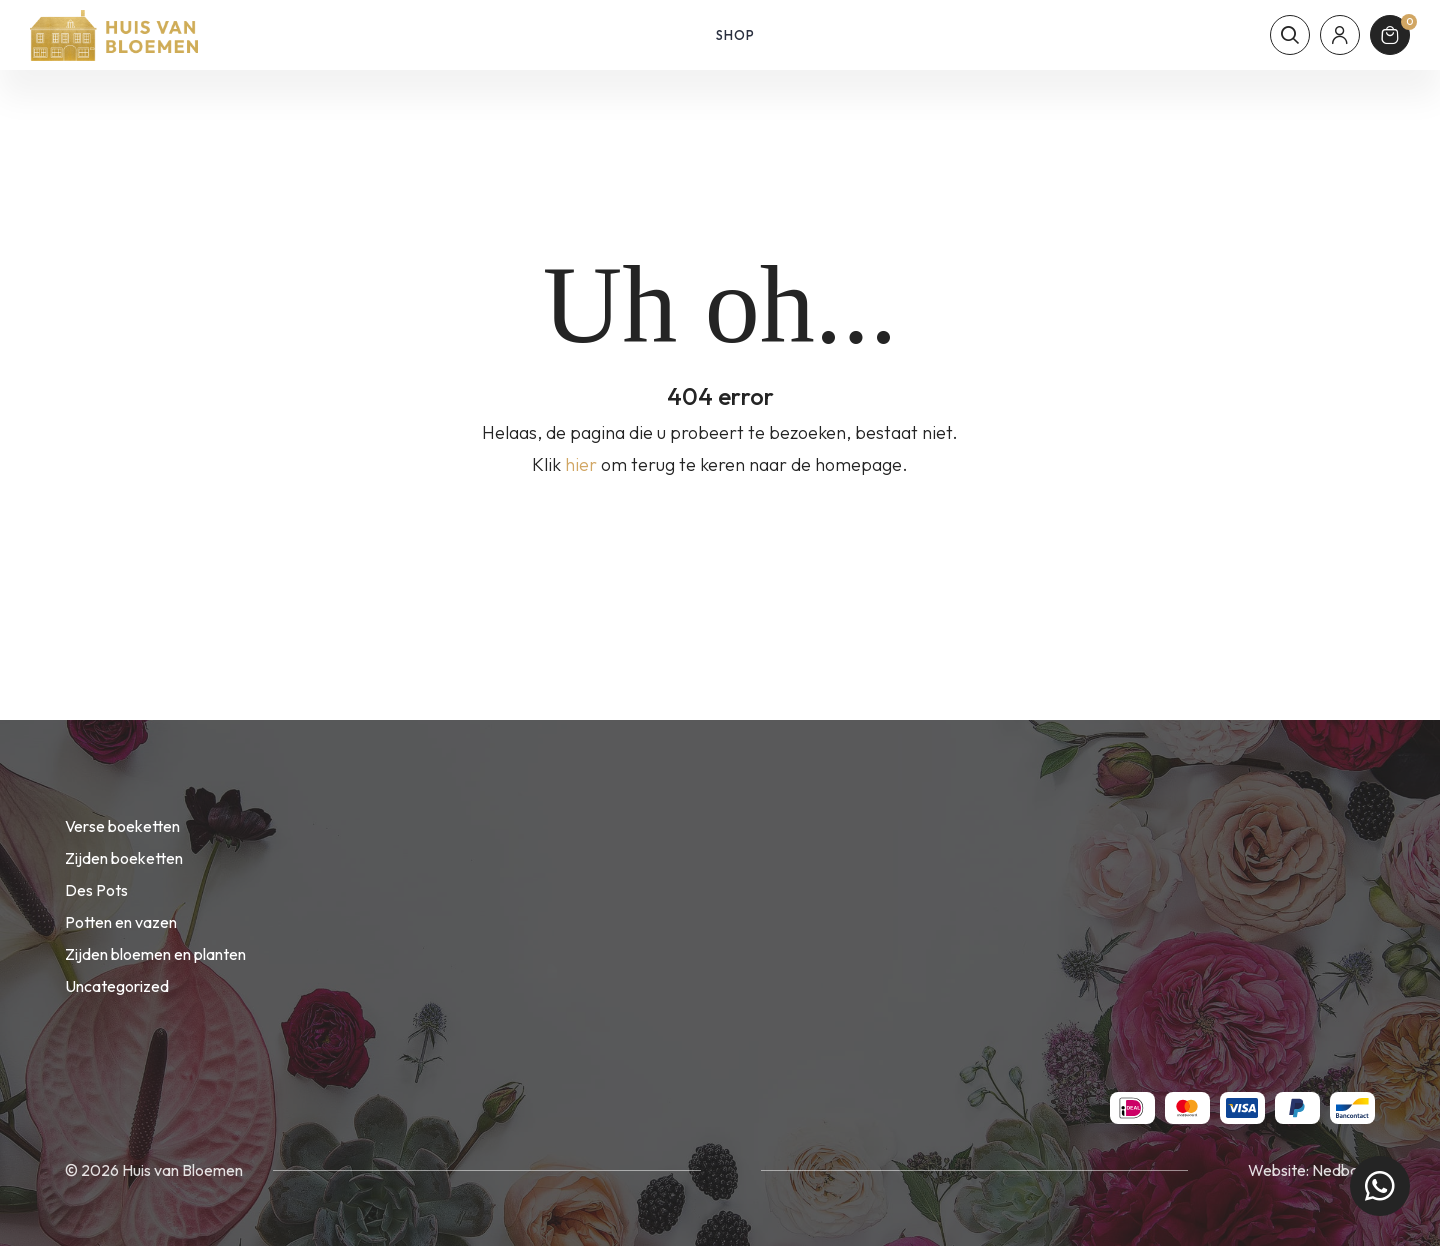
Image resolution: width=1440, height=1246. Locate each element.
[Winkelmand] (1390, 35)
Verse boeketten (122, 826)
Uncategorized (117, 986)
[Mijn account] (1340, 35)
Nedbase (1343, 1170)
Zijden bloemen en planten (155, 954)
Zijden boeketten (124, 858)
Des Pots (96, 890)
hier (581, 464)
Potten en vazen (121, 922)
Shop (735, 35)
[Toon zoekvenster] (1290, 35)
